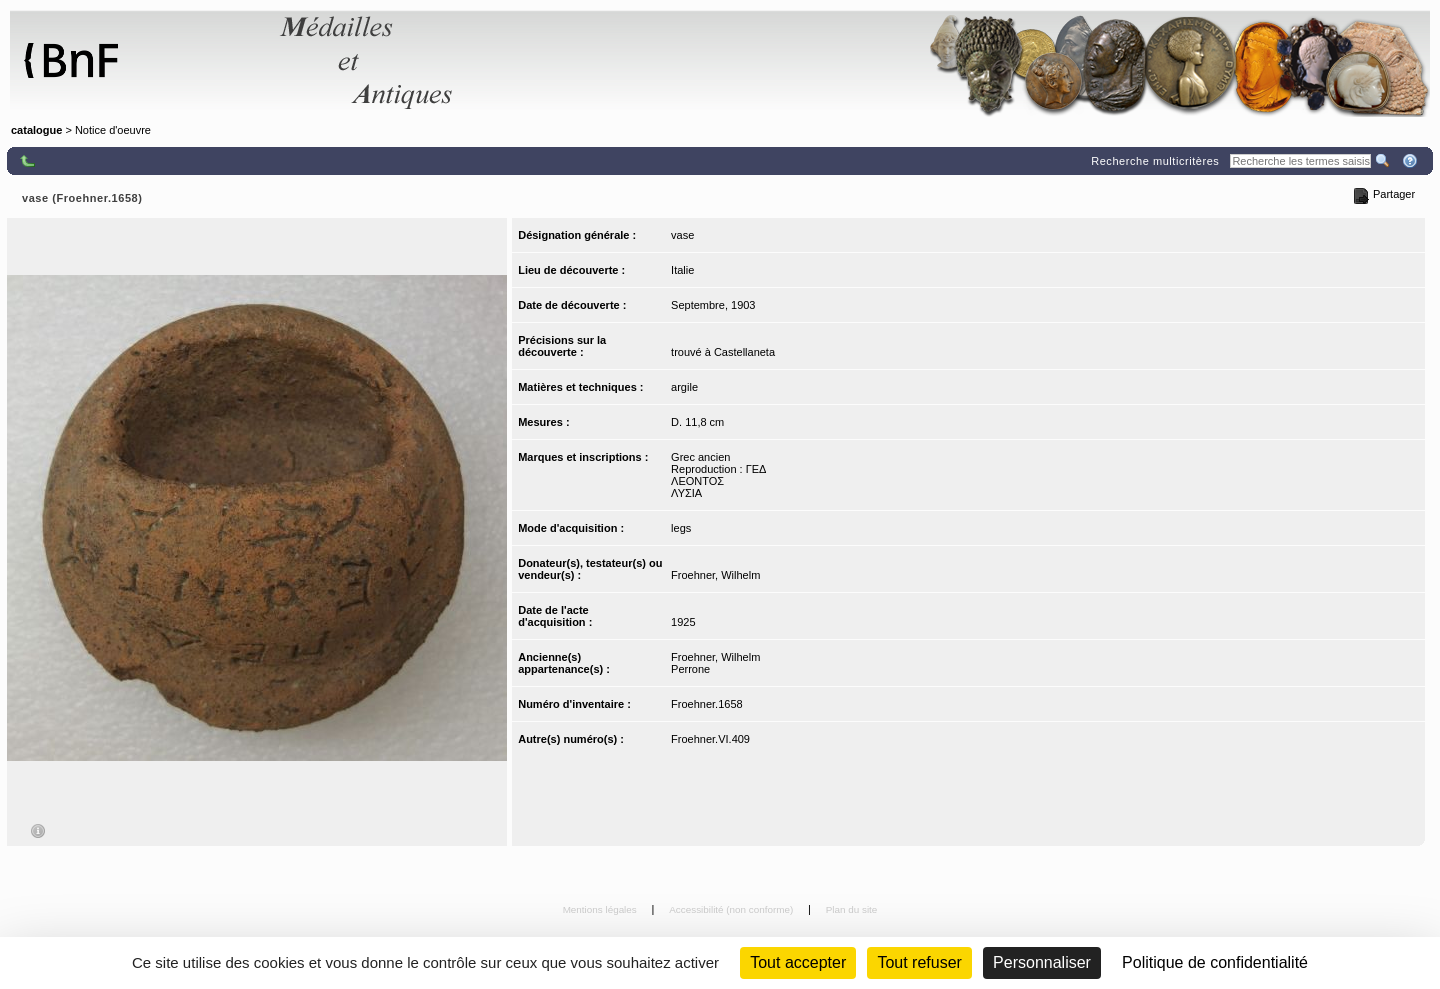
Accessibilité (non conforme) (732, 909)
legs (681, 528)
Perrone (690, 669)
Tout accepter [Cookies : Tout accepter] (798, 962)
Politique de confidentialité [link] (1215, 962)
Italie (682, 270)
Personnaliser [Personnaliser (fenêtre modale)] (1042, 962)
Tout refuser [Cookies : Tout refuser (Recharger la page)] (919, 962)
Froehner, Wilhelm (715, 575)
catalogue (36, 130)
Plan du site (852, 909)
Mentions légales (601, 909)
